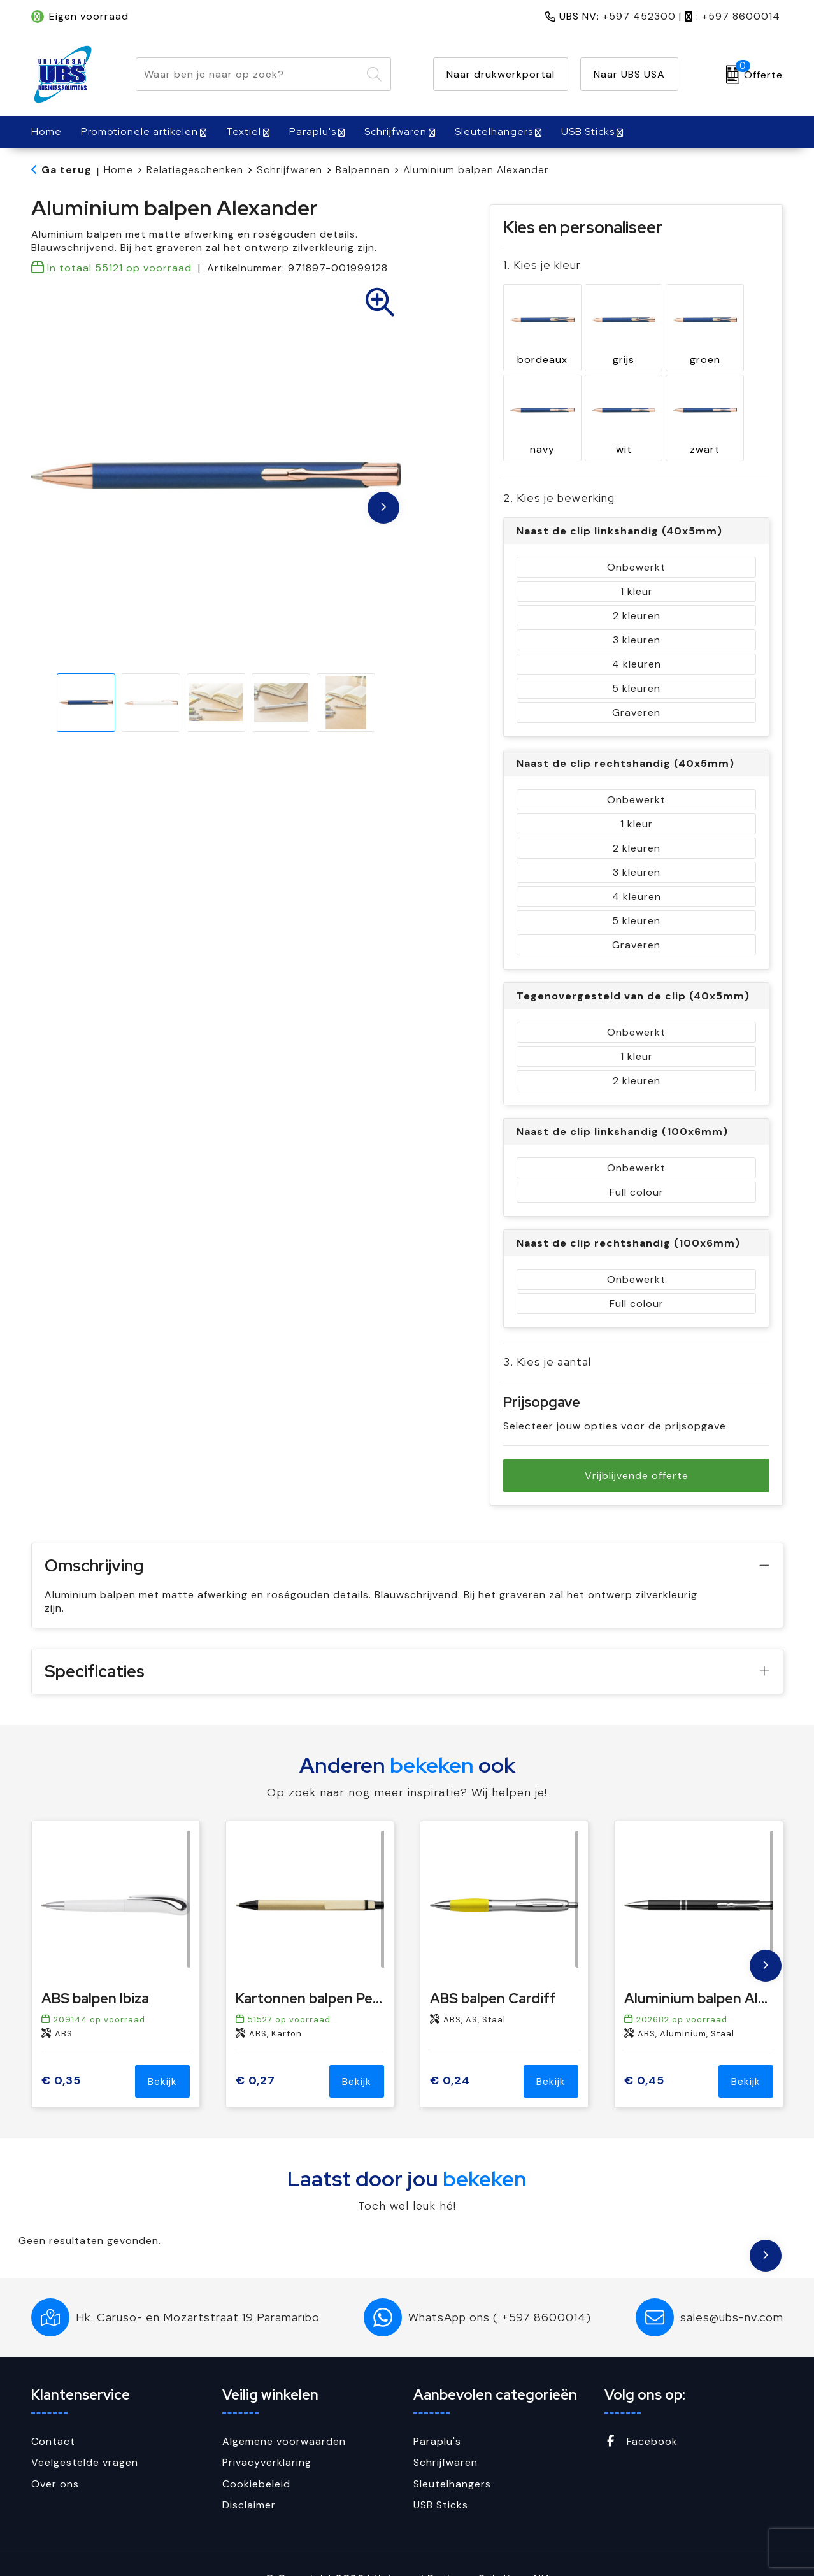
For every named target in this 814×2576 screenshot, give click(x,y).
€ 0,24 (450, 2051)
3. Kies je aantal (547, 1332)
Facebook (641, 2411)
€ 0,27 (255, 2051)
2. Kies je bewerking (559, 468)
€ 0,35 (61, 2051)
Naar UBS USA (629, 74)
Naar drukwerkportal (500, 74)
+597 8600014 (741, 16)
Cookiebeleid (256, 2454)
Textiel (243, 131)
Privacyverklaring (266, 2433)
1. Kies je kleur (542, 264)
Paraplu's (312, 131)
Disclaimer (249, 2475)
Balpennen (363, 169)
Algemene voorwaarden (284, 2411)
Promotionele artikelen (139, 131)
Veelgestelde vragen (84, 2433)
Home (118, 169)
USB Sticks (588, 131)
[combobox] (249, 74)
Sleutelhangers (494, 131)
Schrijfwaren (395, 131)
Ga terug (66, 169)
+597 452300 (639, 16)
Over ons (55, 2454)
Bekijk (162, 2051)
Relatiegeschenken (194, 169)
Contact (53, 2411)
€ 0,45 (644, 2051)
